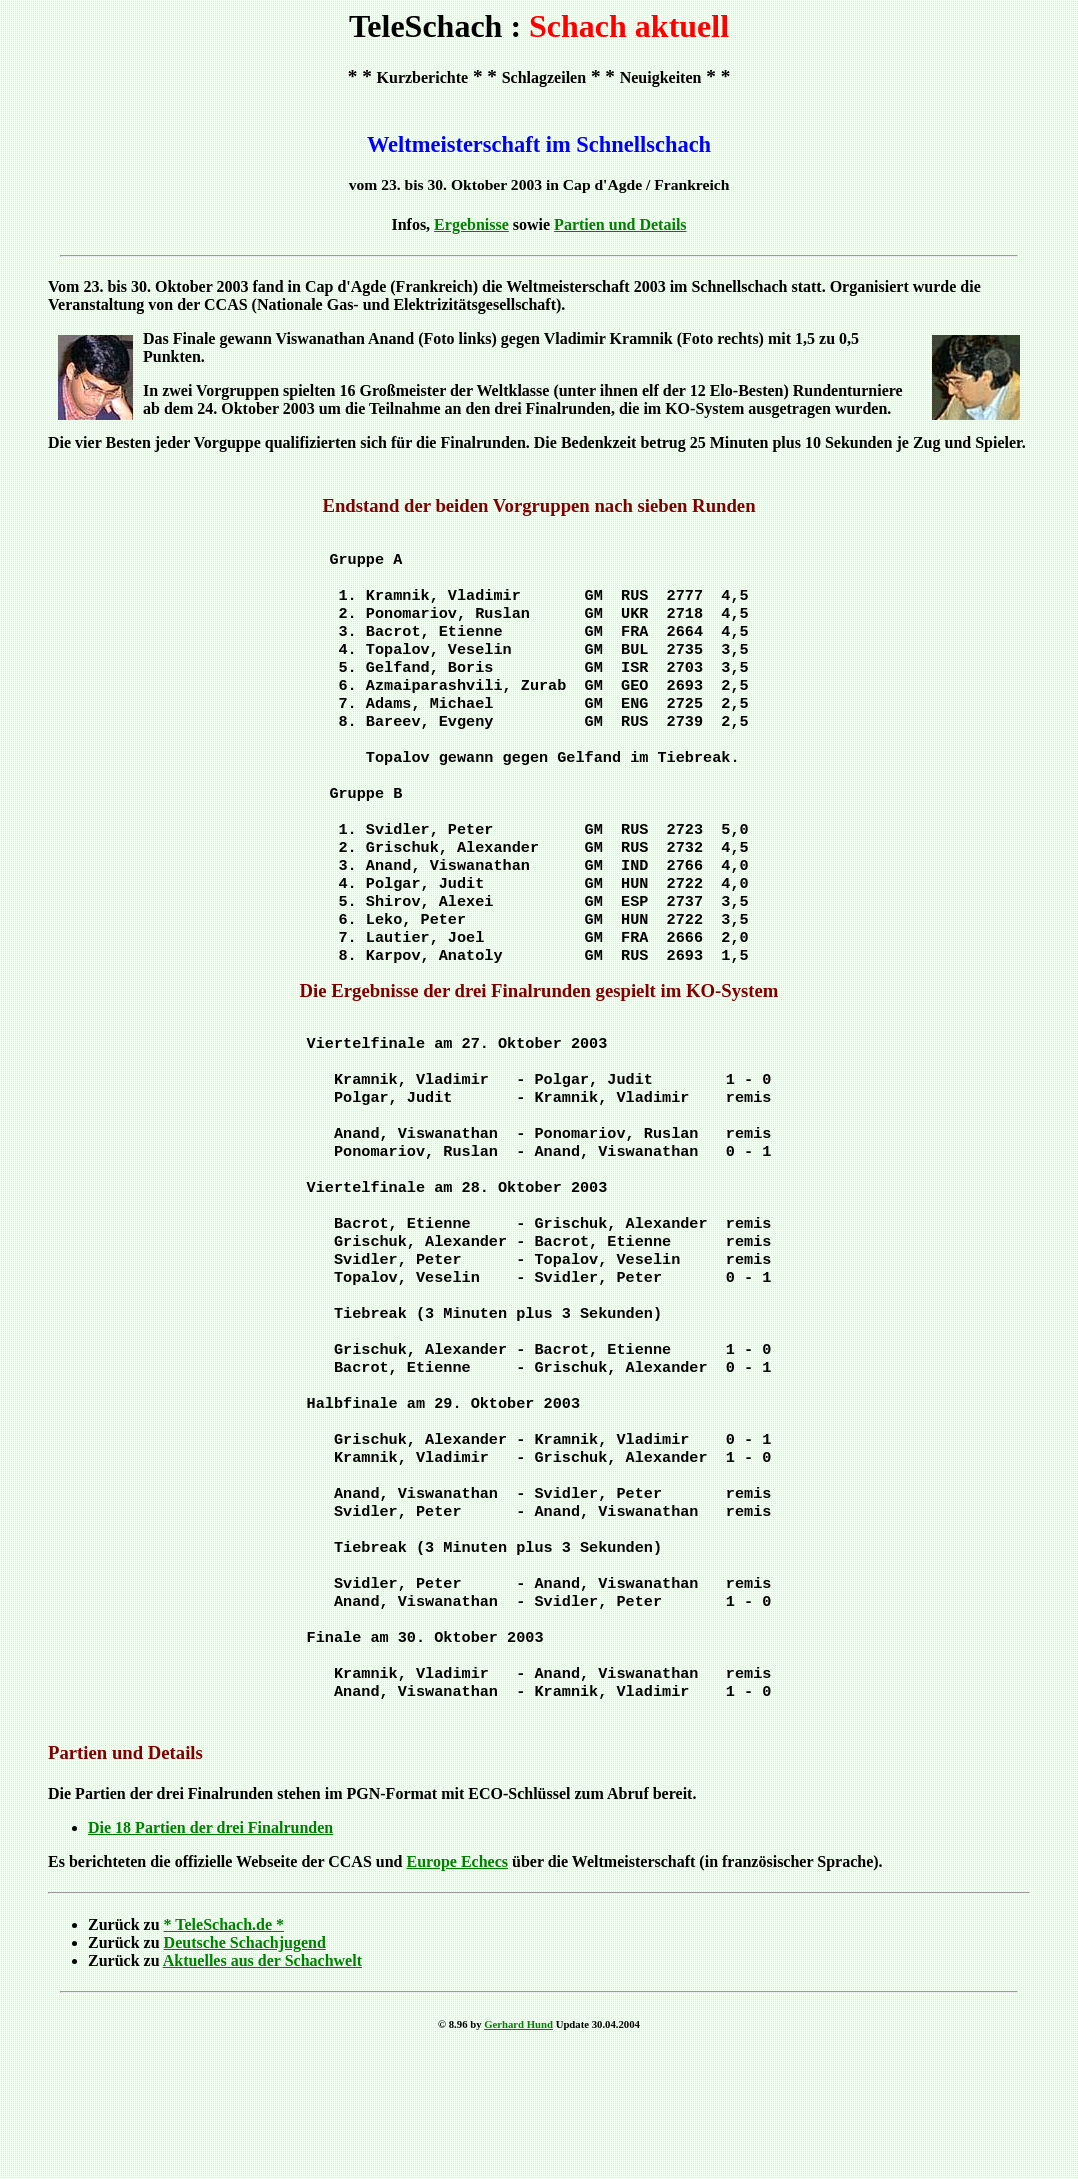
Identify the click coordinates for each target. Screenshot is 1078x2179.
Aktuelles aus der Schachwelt (262, 2084)
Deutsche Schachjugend (245, 2066)
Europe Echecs (457, 1985)
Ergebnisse (471, 224)
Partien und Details (620, 224)
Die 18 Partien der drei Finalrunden (210, 1951)
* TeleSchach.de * (224, 2048)
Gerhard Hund (518, 2148)
